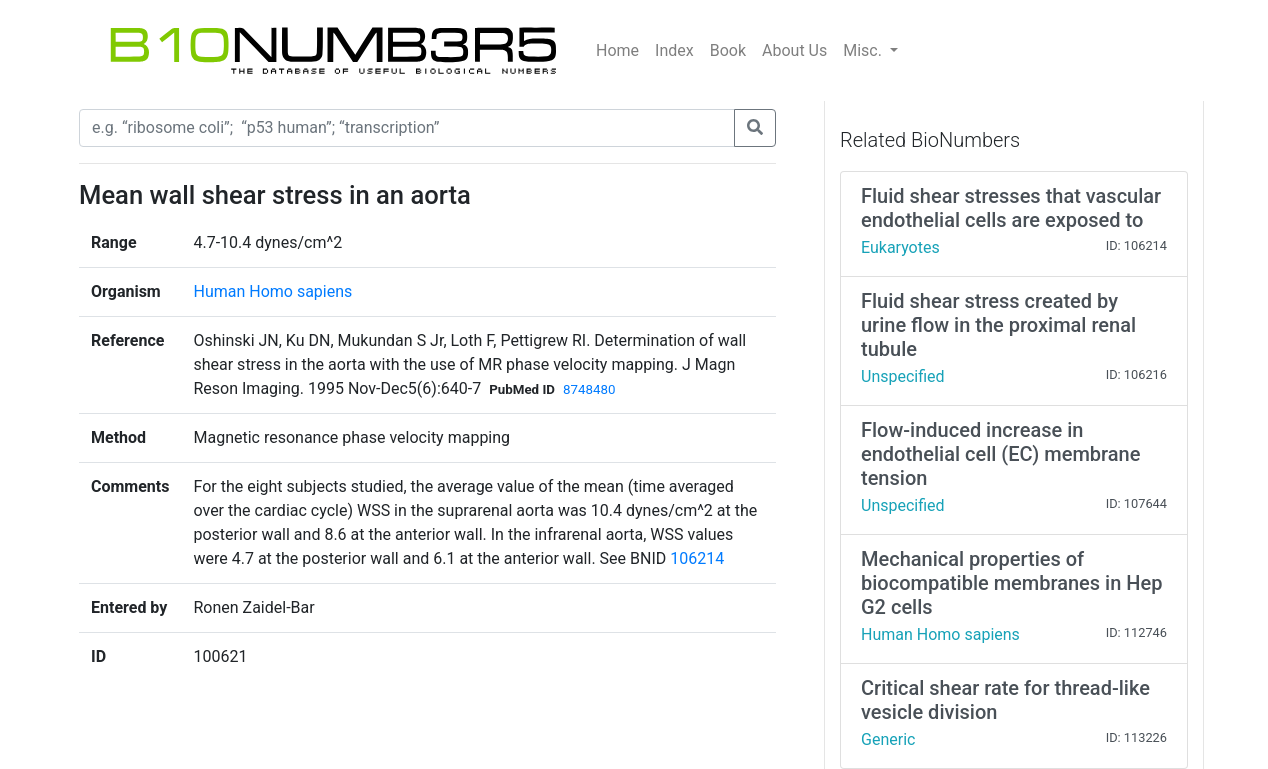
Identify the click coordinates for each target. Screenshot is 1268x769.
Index (674, 50)
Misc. (864, 50)
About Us (794, 50)
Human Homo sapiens (272, 291)
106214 (697, 558)
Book (728, 50)
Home (617, 50)
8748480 (589, 389)
